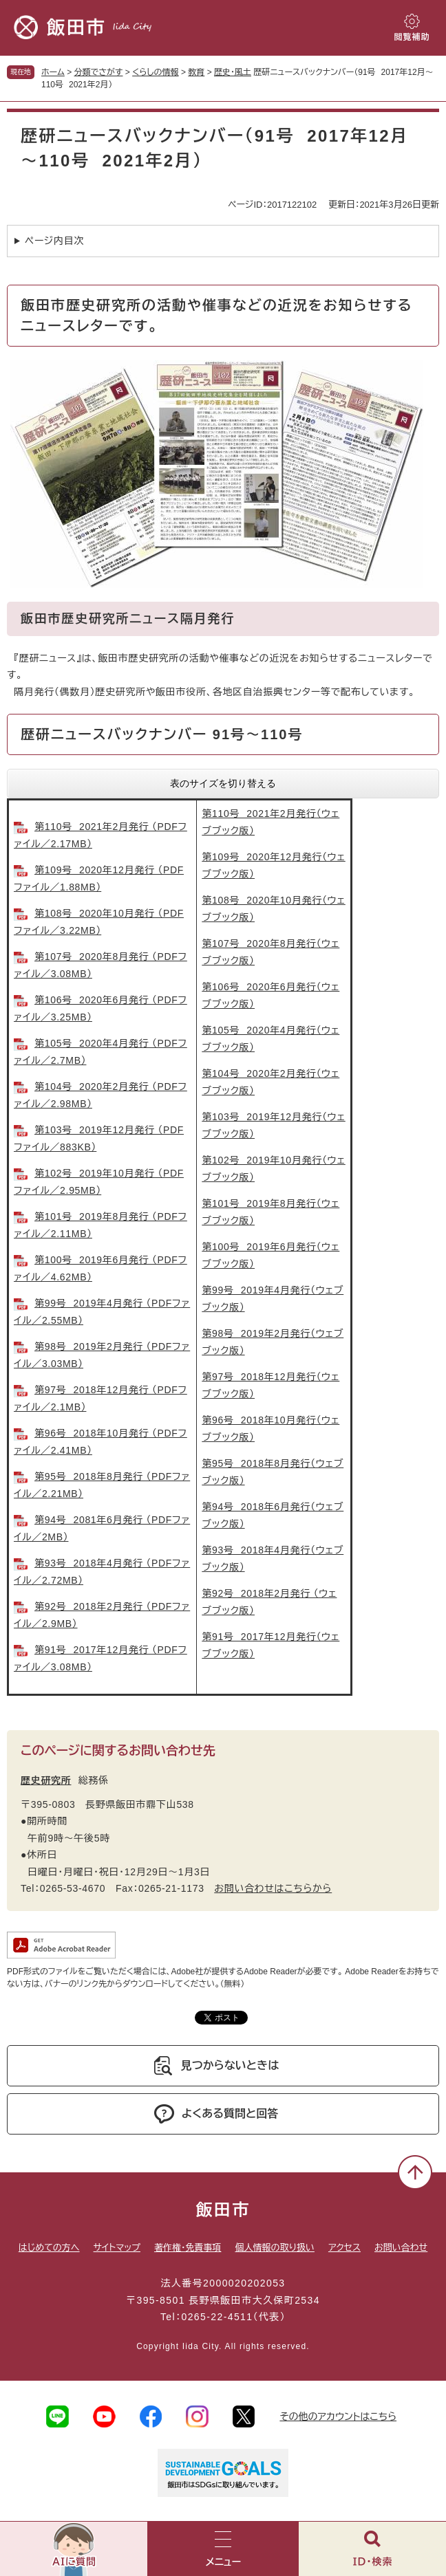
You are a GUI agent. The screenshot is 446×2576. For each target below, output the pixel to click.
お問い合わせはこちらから (273, 1888)
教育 (196, 72)
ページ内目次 (54, 240)
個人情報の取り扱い (274, 2247)
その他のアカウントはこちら (337, 2416)
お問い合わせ (400, 2247)
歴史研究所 (46, 1780)
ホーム (53, 72)
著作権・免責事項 (188, 2247)
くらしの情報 (155, 72)
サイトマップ (117, 2247)
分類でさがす (98, 72)
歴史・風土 (232, 72)
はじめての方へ (49, 2247)
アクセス (344, 2247)
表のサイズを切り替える (223, 783)
